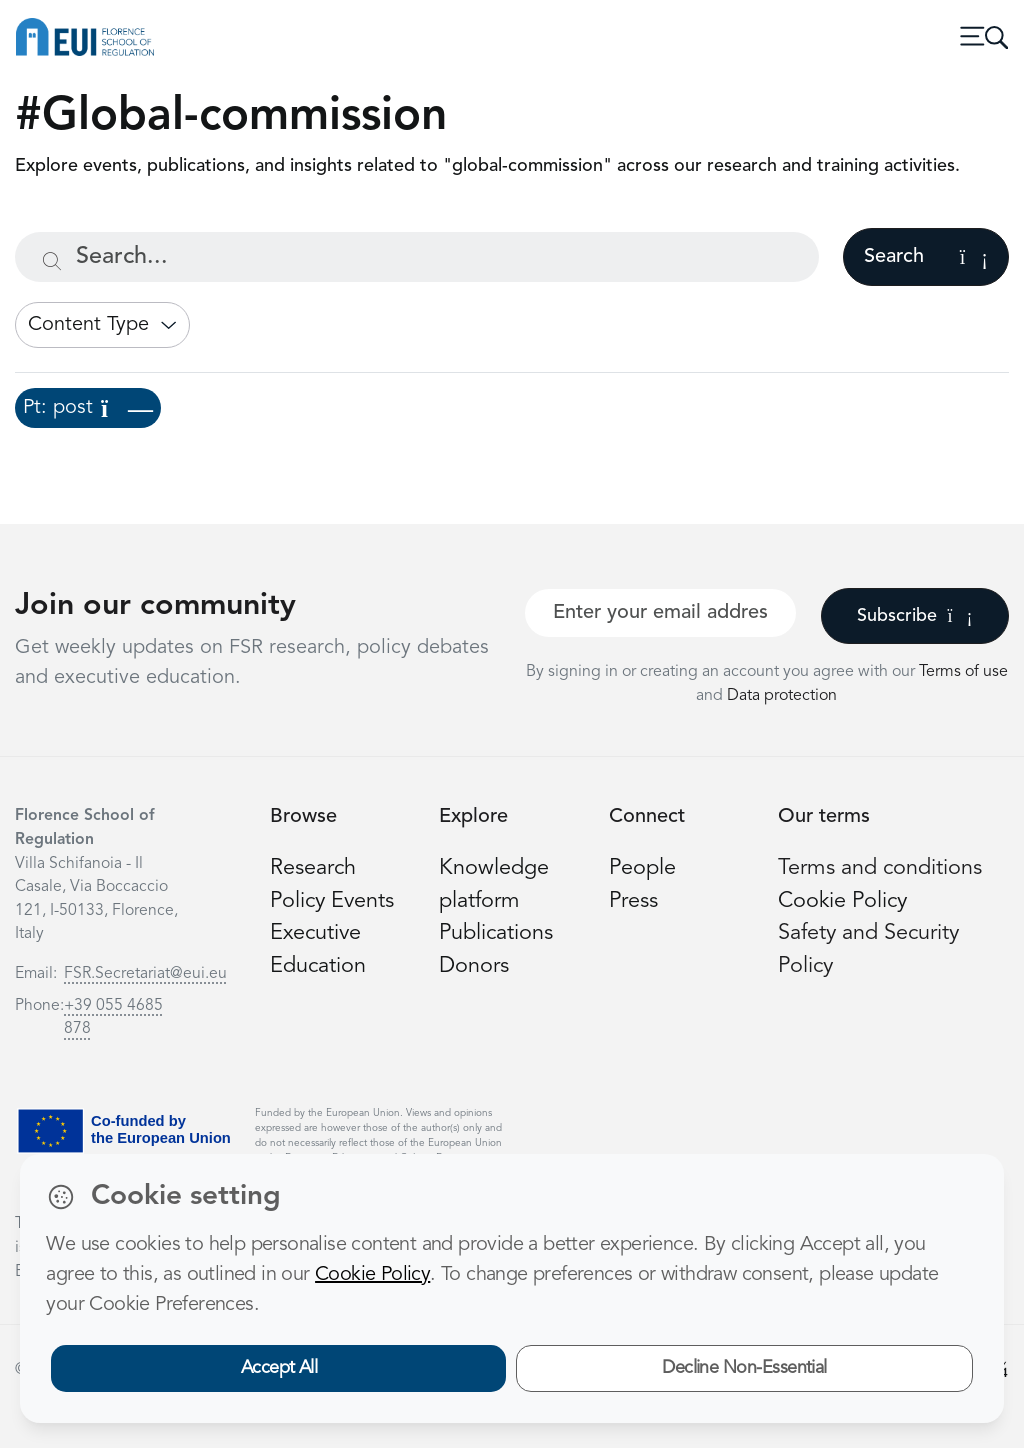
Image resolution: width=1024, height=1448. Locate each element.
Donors (474, 966)
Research (313, 868)
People (642, 868)
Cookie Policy (842, 901)
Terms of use (963, 672)
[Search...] (417, 257)
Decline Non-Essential (744, 1368)
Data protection (782, 696)
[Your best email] (660, 613)
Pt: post (88, 408)
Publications (496, 933)
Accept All (279, 1368)
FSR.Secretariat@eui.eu (145, 974)
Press (633, 901)
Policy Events (332, 901)
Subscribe (914, 616)
